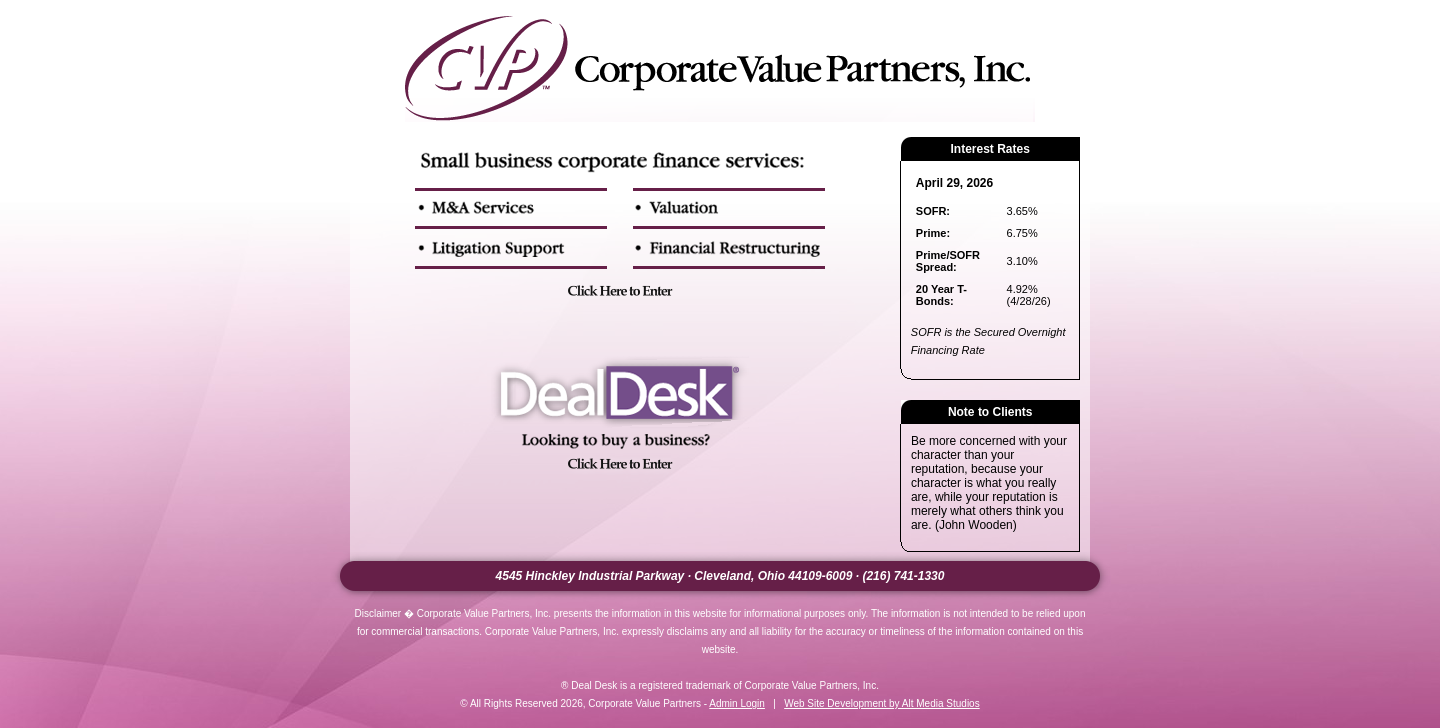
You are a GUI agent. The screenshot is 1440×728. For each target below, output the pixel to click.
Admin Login (737, 703)
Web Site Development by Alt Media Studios (881, 703)
